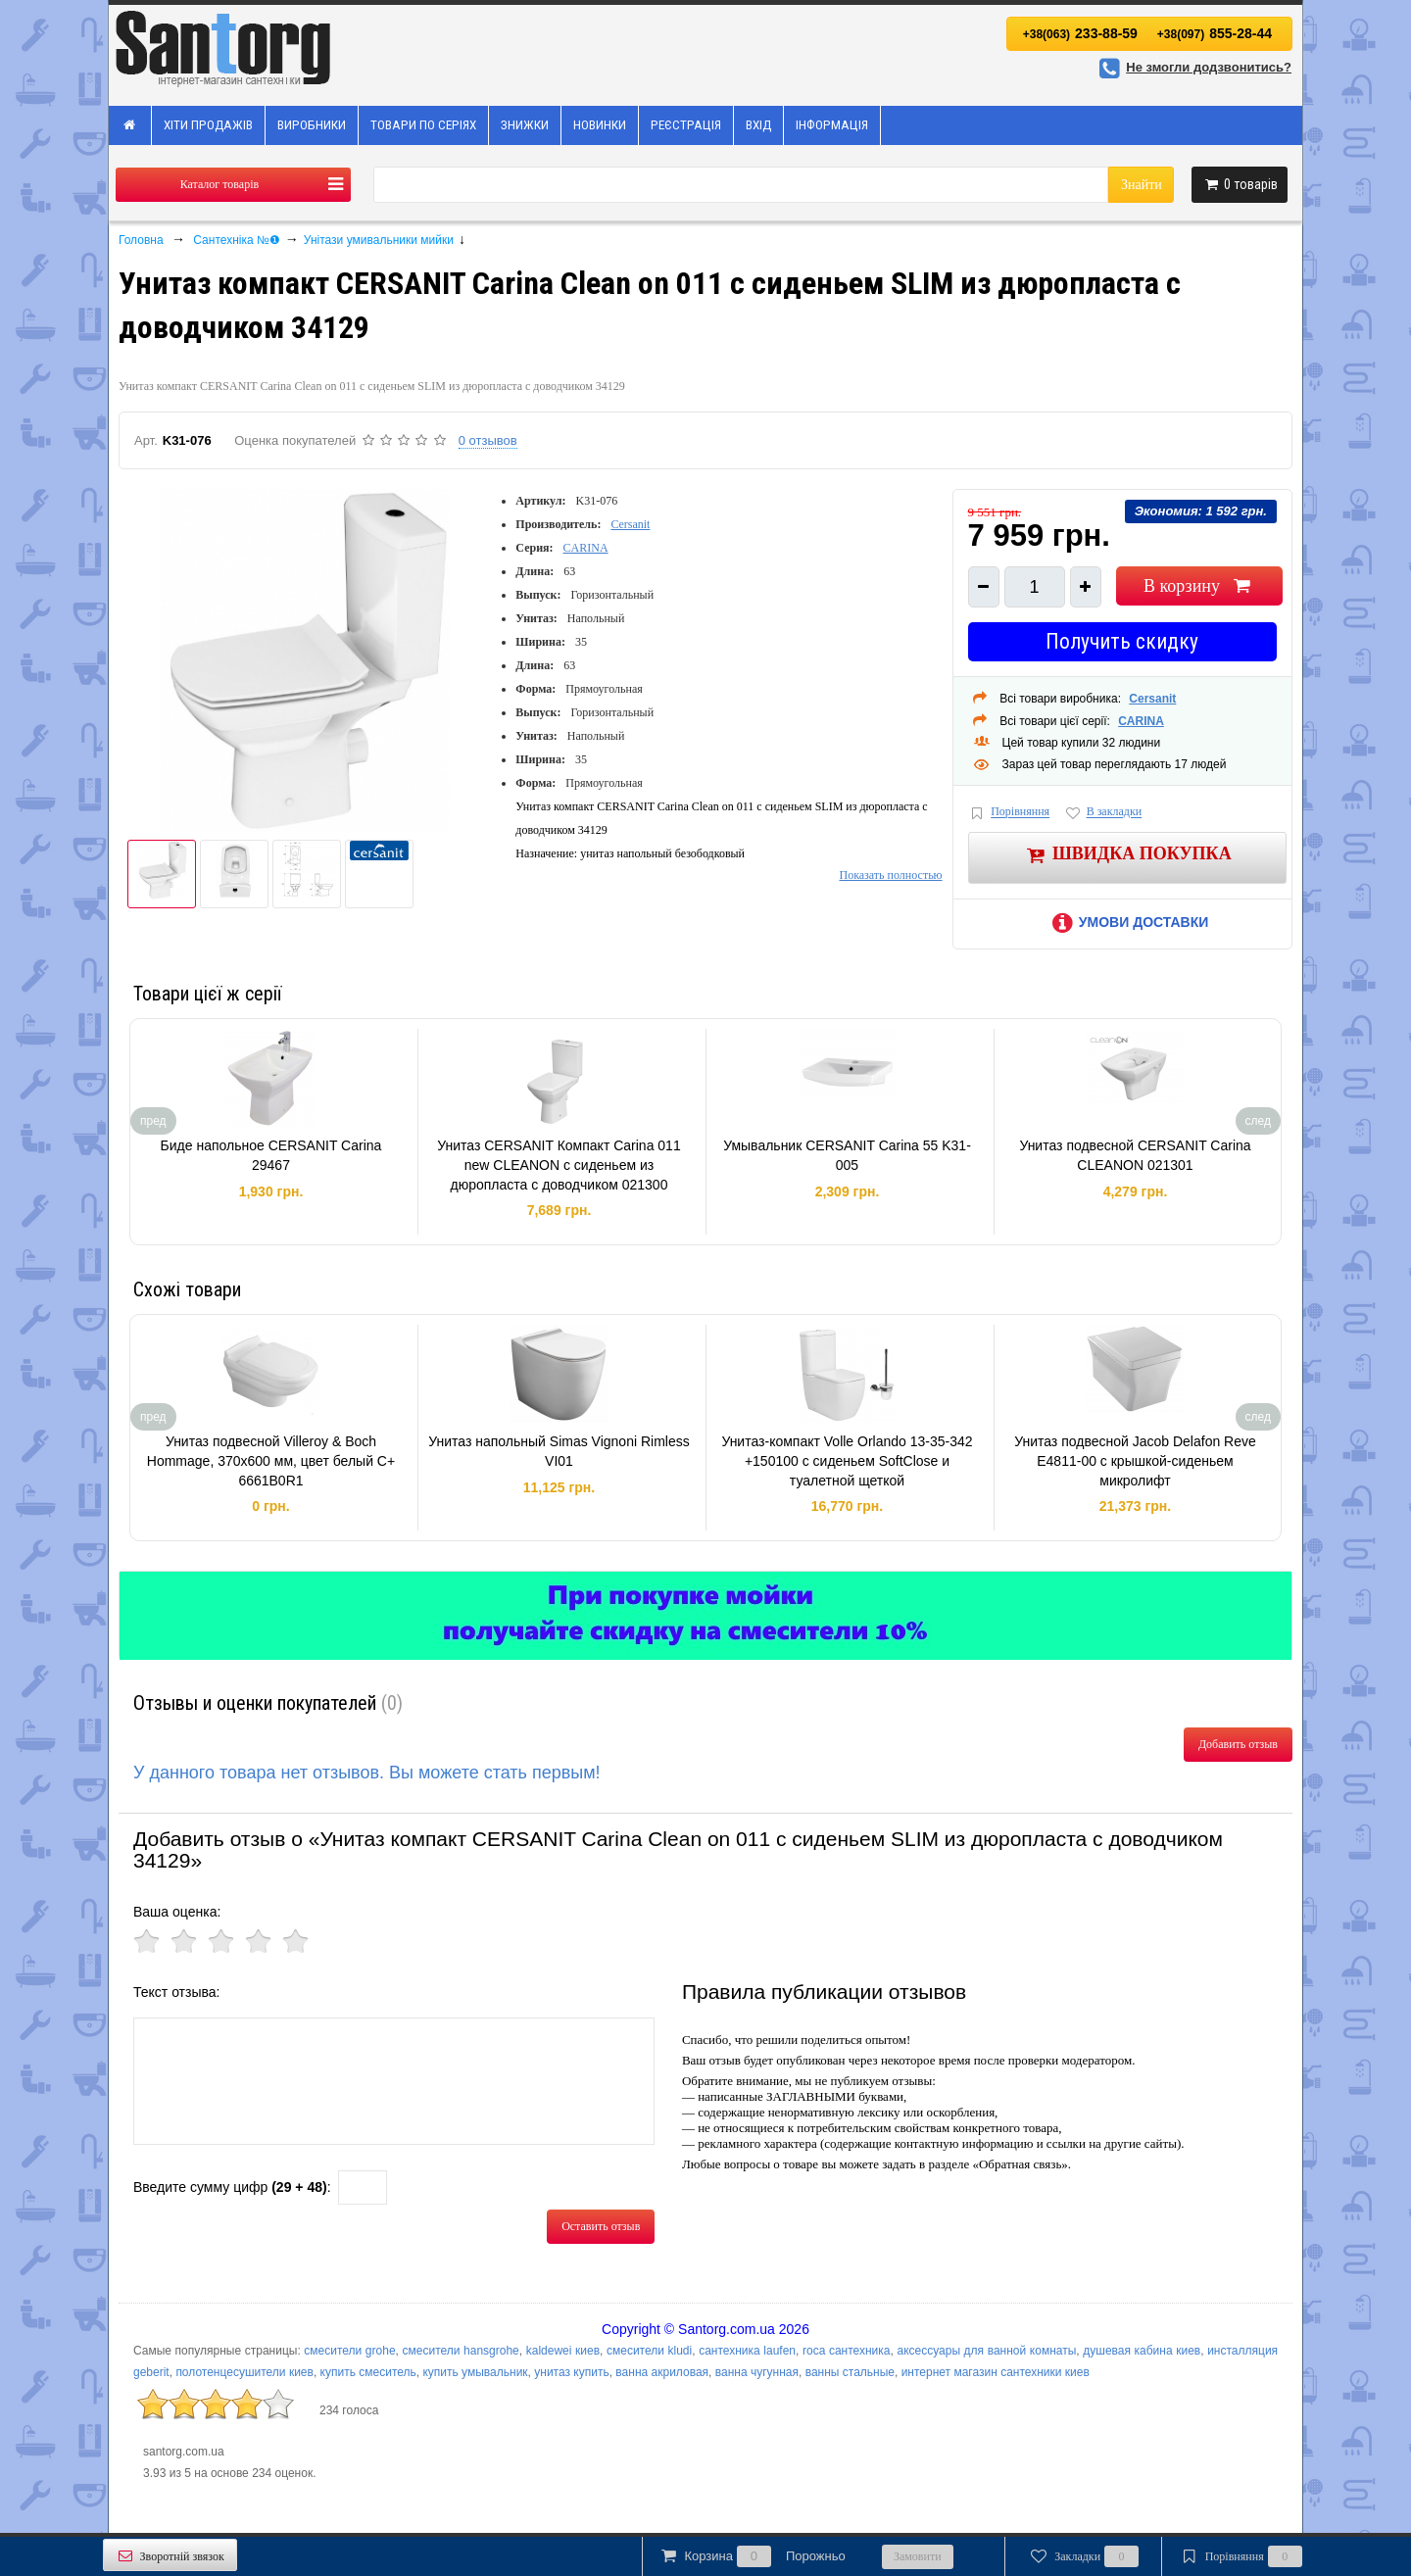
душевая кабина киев (1141, 2350)
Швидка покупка (1127, 855)
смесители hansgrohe (461, 2350)
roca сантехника (847, 2350)
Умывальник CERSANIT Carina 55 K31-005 (847, 1155)
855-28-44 (1214, 33)
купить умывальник (474, 2372)
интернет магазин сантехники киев (995, 2372)
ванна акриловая (661, 2372)
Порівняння (1009, 812)
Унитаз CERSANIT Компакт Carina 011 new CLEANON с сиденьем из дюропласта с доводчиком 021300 (558, 1164)
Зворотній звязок (170, 2556)
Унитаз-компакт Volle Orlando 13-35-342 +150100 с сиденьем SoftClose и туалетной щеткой (846, 1460)
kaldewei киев (563, 2350)
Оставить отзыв (600, 2226)
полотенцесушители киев (244, 2372)
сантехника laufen (747, 2350)
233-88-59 (1080, 33)
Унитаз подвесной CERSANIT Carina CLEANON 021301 (1134, 1155)
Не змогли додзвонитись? (1192, 67)
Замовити (918, 2556)
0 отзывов (488, 440)
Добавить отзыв (1238, 1744)
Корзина (751, 2556)
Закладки (1083, 2556)
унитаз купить (571, 2372)
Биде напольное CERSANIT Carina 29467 (271, 1155)
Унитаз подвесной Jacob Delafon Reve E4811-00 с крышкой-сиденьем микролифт (1135, 1460)
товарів (1239, 184)
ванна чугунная (757, 2372)
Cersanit (630, 524)
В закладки (1102, 812)
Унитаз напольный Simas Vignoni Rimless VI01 (558, 1451)
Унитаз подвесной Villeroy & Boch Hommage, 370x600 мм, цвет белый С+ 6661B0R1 (271, 1460)
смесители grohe (349, 2350)
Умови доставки (1127, 922)
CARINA (585, 548)
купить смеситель (368, 2372)
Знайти (1141, 184)
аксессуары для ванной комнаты (986, 2350)
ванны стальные (850, 2372)
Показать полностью (890, 875)
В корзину (1198, 586)
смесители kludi (649, 2350)
